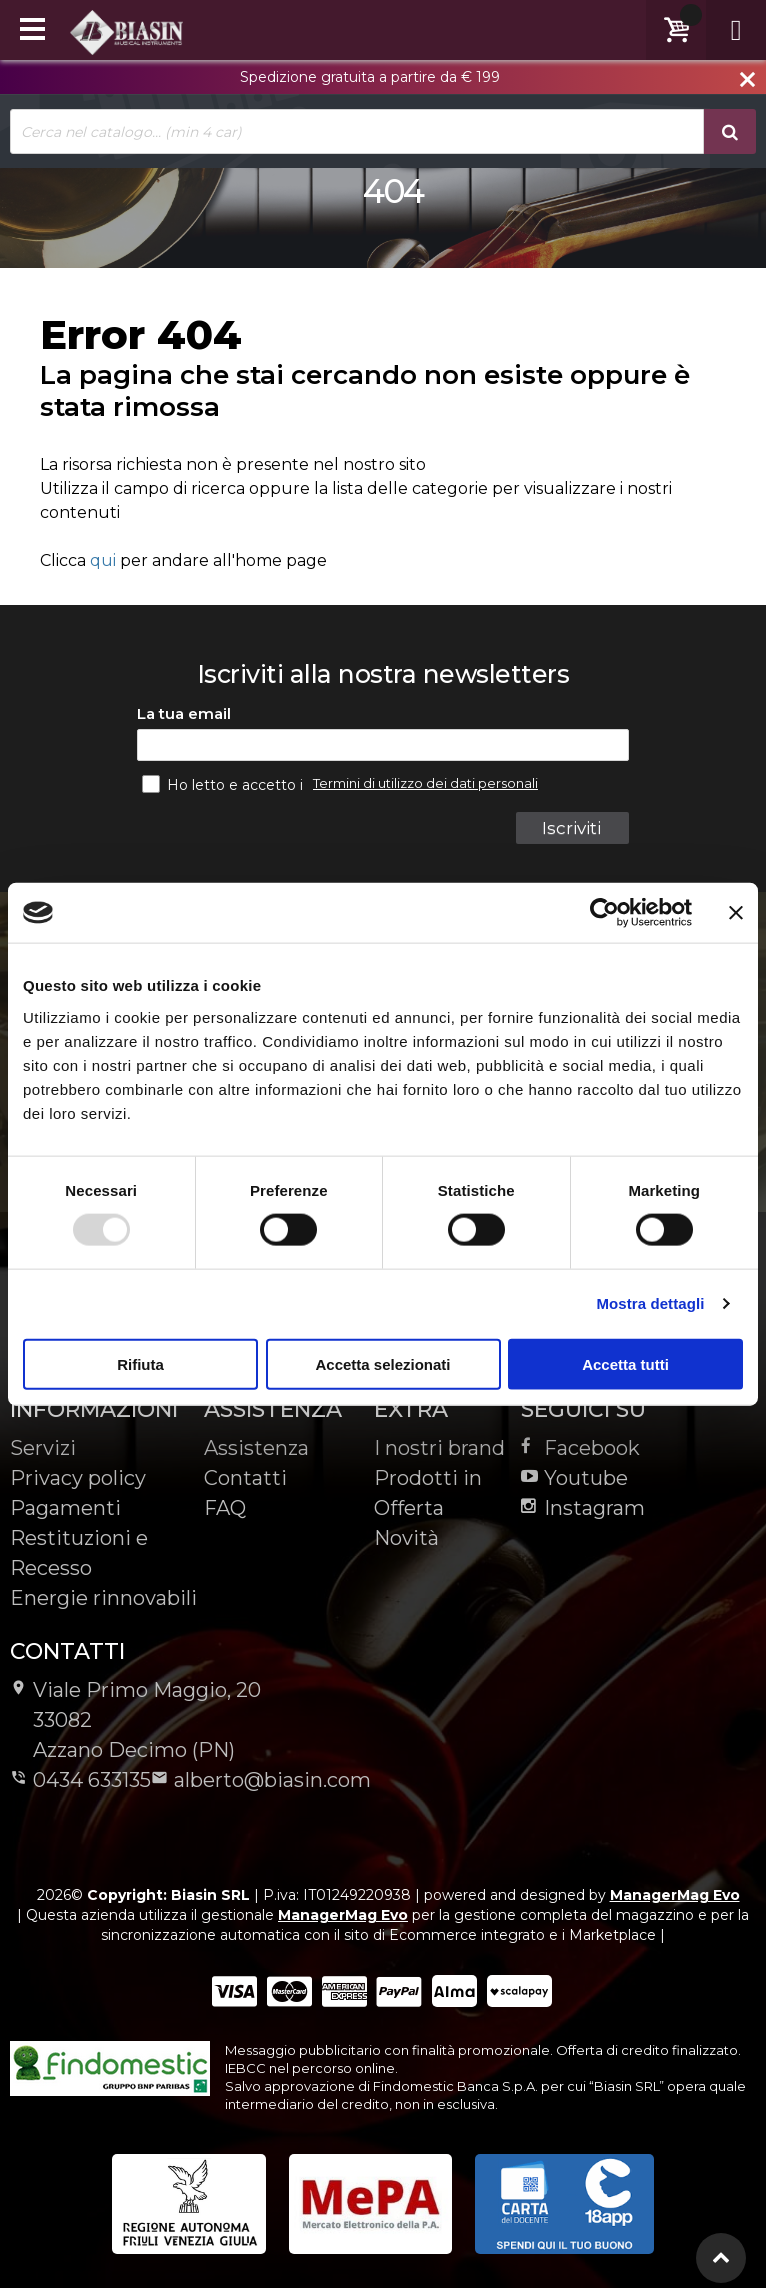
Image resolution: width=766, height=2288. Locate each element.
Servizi (43, 1448)
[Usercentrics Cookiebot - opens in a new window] (604, 913)
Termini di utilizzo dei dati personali (425, 783)
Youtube (574, 1478)
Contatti (245, 1478)
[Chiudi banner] (736, 913)
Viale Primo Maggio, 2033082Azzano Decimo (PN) (135, 1720)
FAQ (225, 1508)
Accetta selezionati (382, 1363)
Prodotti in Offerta (428, 1493)
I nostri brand (439, 1448)
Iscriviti (571, 828)
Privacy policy (78, 1478)
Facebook (580, 1448)
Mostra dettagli (650, 1303)
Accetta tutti (625, 1363)
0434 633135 (80, 1780)
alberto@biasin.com (261, 1780)
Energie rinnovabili (103, 1598)
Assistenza (256, 1448)
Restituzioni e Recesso (79, 1553)
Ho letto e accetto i (224, 784)
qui (103, 560)
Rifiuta (140, 1363)
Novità (406, 1538)
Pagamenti (65, 1508)
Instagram (583, 1508)
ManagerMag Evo (675, 1895)
